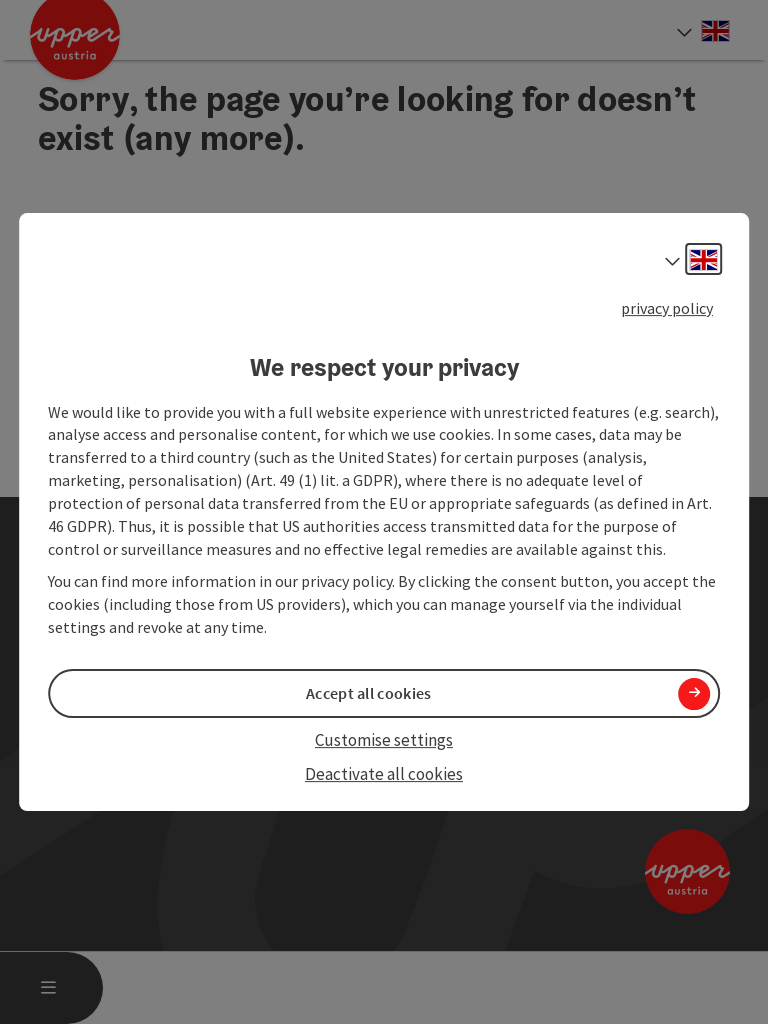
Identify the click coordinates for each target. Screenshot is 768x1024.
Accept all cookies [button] (368, 693)
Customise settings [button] (384, 740)
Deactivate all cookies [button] (384, 775)
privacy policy (667, 308)
